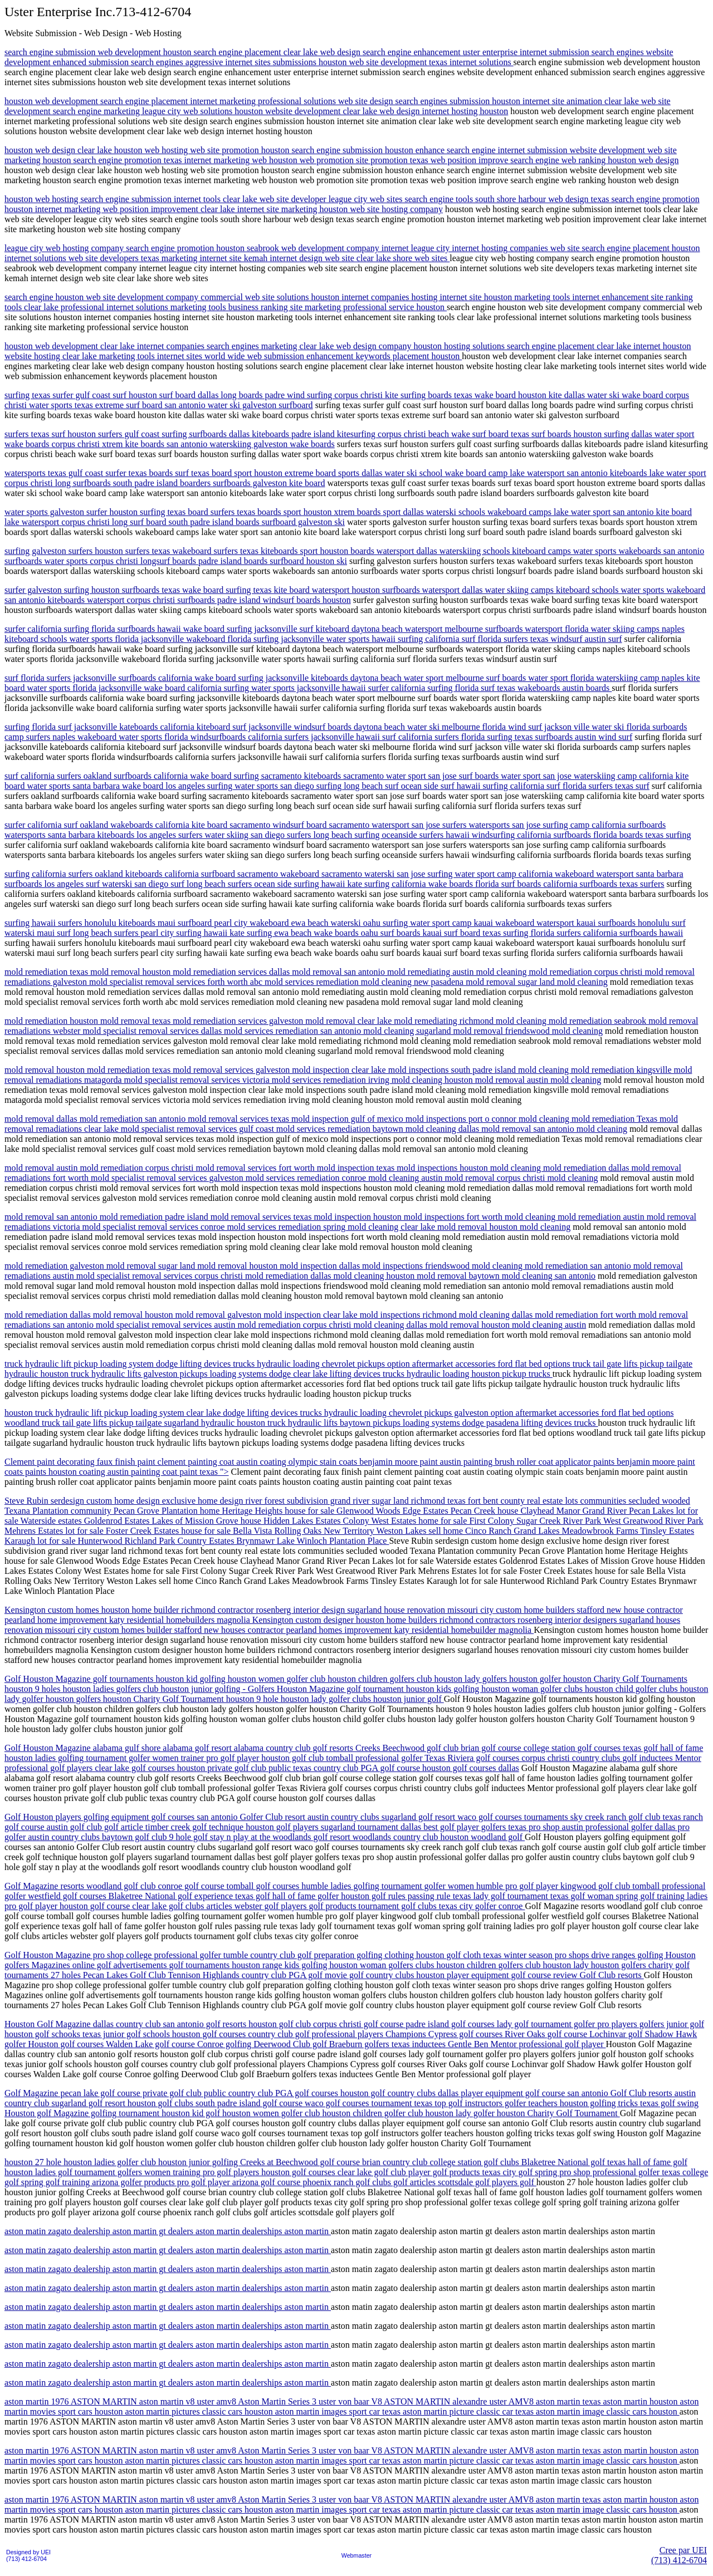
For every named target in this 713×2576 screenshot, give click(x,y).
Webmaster (356, 2555)
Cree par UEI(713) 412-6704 (679, 2555)
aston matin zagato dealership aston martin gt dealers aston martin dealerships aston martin (167, 2231)
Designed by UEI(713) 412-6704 (28, 2555)
